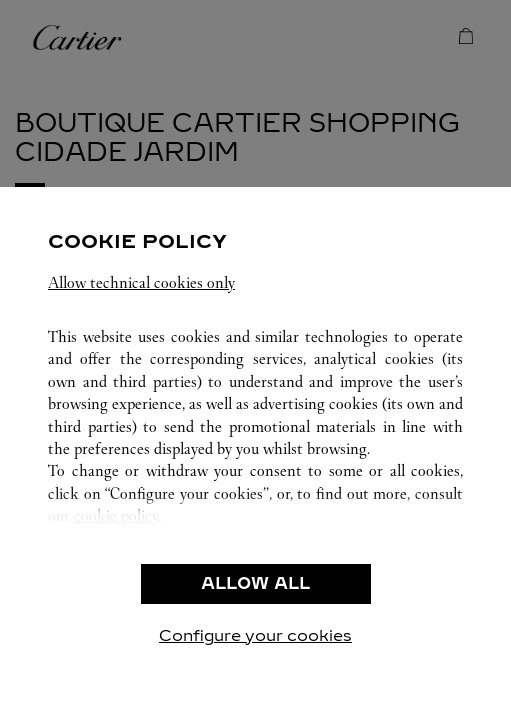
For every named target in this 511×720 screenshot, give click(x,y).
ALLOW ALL (255, 583)
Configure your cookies (255, 635)
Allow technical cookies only (141, 282)
